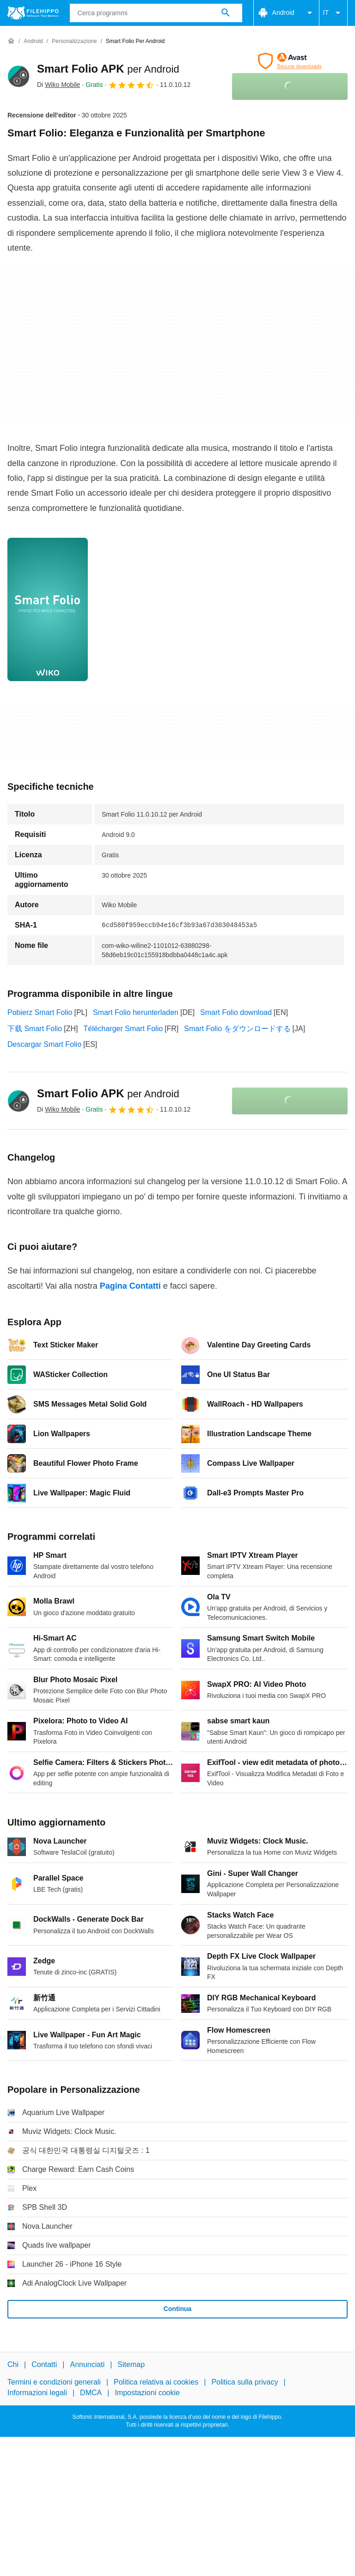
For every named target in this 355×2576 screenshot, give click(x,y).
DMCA (91, 2393)
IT (333, 12)
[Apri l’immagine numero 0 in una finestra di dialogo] (47, 609)
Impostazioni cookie (147, 2393)
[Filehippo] (33, 13)
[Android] (33, 41)
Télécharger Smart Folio (123, 1029)
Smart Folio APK (108, 68)
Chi (12, 2364)
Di (58, 84)
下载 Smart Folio (34, 1029)
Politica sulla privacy (244, 2382)
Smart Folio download (236, 1012)
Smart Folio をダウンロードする (237, 1029)
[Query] (156, 13)
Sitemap (131, 2364)
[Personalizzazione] (74, 41)
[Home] (11, 41)
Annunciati (87, 2364)
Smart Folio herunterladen (135, 1012)
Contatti (44, 2364)
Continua (178, 2308)
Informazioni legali (37, 2393)
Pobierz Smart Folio (40, 1012)
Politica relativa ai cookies (156, 2382)
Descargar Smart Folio (44, 1044)
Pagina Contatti (130, 1286)
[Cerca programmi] (225, 13)
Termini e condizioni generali (54, 2382)
